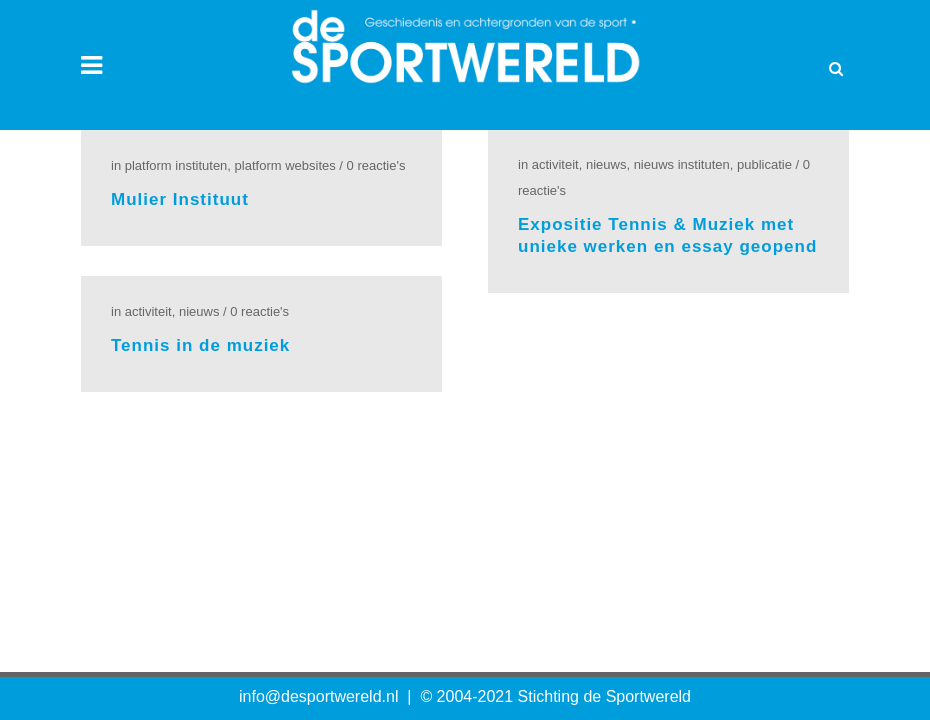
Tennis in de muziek (200, 345)
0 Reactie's (376, 165)
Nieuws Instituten (682, 164)
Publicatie (764, 164)
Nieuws (606, 164)
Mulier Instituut (180, 199)
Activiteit (555, 164)
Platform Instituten (176, 165)
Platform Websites (285, 165)
